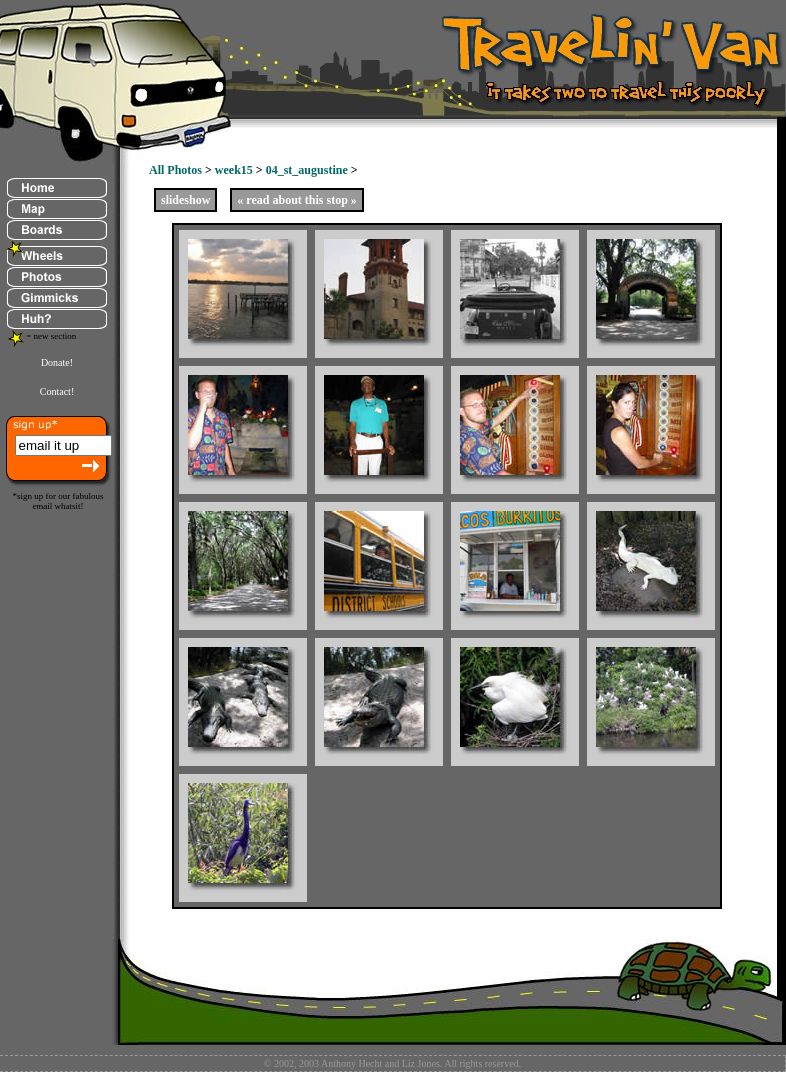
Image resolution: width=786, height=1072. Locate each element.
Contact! (57, 391)
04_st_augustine (307, 170)
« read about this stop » (296, 200)
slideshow (185, 200)
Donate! (57, 362)
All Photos (175, 170)
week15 (234, 170)
